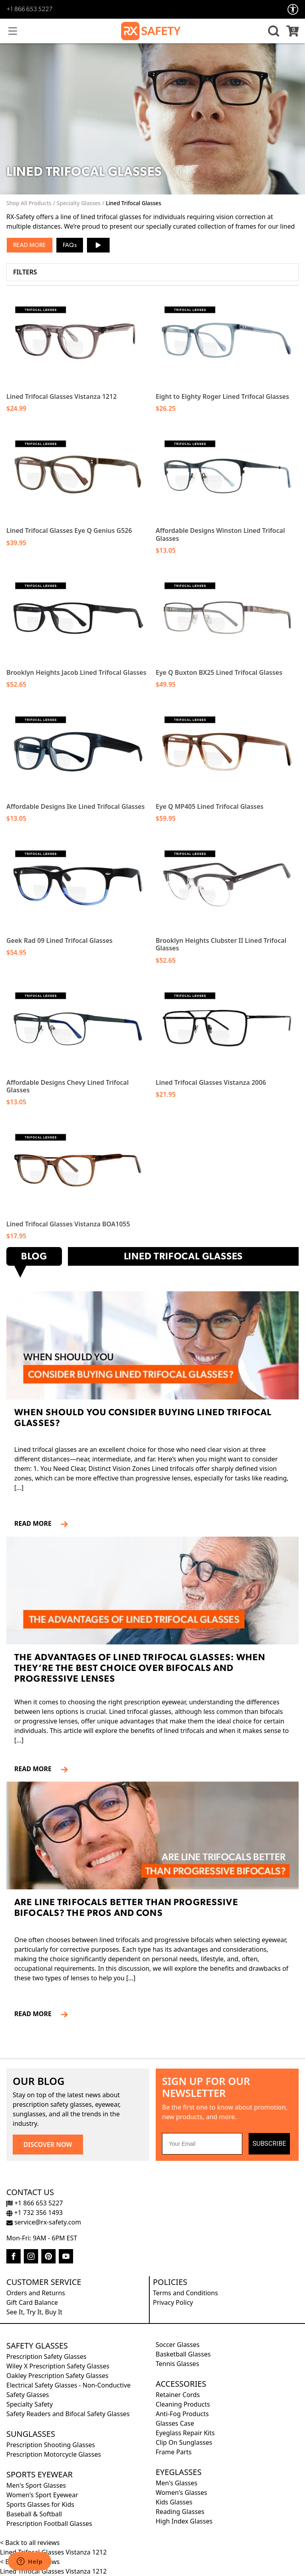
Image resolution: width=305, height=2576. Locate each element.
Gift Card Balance (32, 2302)
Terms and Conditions (185, 2292)
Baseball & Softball (34, 2514)
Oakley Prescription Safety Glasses (57, 2375)
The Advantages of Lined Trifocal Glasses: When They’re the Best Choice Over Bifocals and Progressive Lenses (139, 1668)
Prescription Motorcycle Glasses (53, 2454)
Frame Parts (173, 2452)
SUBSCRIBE (269, 2143)
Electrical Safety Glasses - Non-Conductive (68, 2385)
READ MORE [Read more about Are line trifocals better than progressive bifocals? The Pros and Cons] (36, 2013)
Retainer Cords (178, 2394)
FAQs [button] (70, 246)
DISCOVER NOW (47, 2144)
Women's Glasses (181, 2492)
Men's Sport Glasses (36, 2485)
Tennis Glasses (177, 2363)
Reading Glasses (180, 2511)
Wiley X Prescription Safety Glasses (57, 2366)
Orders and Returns (35, 2292)
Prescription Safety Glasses (46, 2356)
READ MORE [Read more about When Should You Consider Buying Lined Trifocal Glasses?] (36, 1523)
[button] (272, 31)
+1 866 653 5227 (29, 9)
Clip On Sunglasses (184, 2442)
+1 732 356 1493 (34, 2212)
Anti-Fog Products (182, 2413)
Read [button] (20, 246)
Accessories (181, 2383)
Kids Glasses (174, 2502)
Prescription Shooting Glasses (50, 2444)
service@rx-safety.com (43, 2222)
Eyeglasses (178, 2472)
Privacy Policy (173, 2302)
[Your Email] (202, 2143)
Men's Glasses (176, 2483)
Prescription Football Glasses (49, 2523)
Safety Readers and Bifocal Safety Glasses (67, 2413)
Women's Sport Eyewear (42, 2495)
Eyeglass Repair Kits (185, 2432)
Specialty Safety (29, 2404)
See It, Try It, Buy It (34, 2312)
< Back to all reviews (30, 2542)
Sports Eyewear (39, 2474)
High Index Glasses (184, 2521)
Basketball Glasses (183, 2354)
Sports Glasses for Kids (40, 2504)
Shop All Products (29, 203)
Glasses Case (175, 2423)
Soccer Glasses (177, 2344)
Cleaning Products (183, 2404)
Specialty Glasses (78, 203)
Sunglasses (30, 2433)
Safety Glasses (37, 2345)
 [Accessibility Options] (293, 9)
